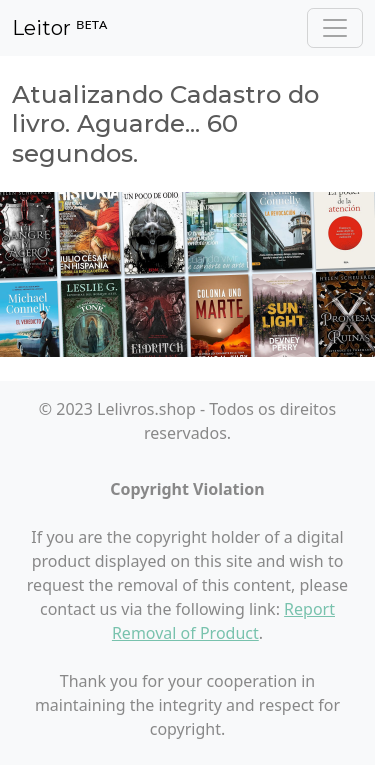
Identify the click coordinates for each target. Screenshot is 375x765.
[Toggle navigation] (335, 28)
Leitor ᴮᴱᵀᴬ (59, 28)
